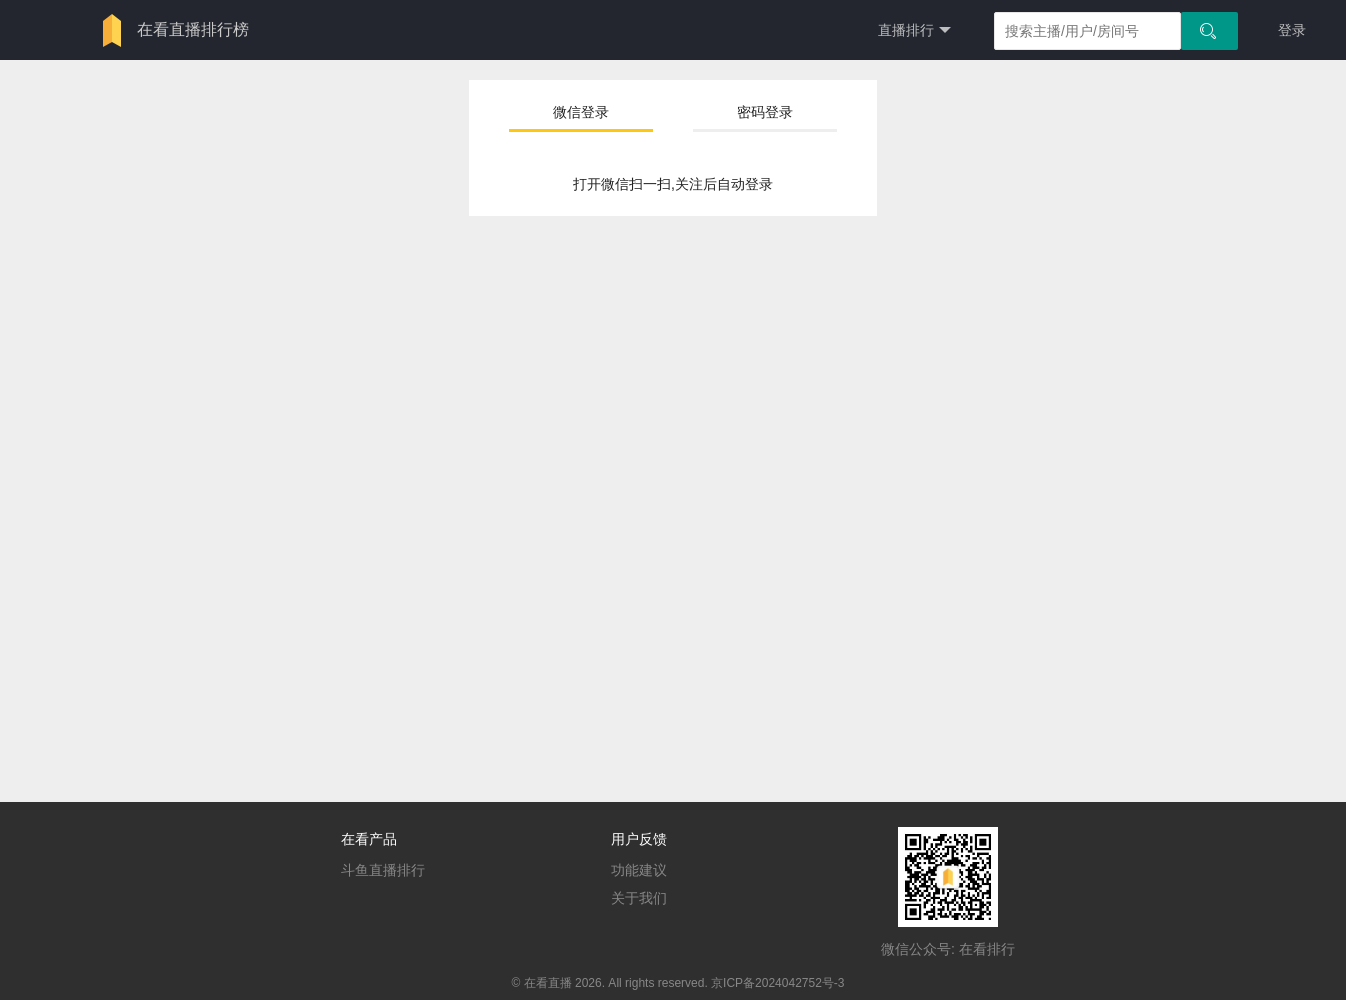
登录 (1292, 30)
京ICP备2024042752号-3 (777, 983)
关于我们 (639, 898)
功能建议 (639, 870)
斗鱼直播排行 (383, 870)
